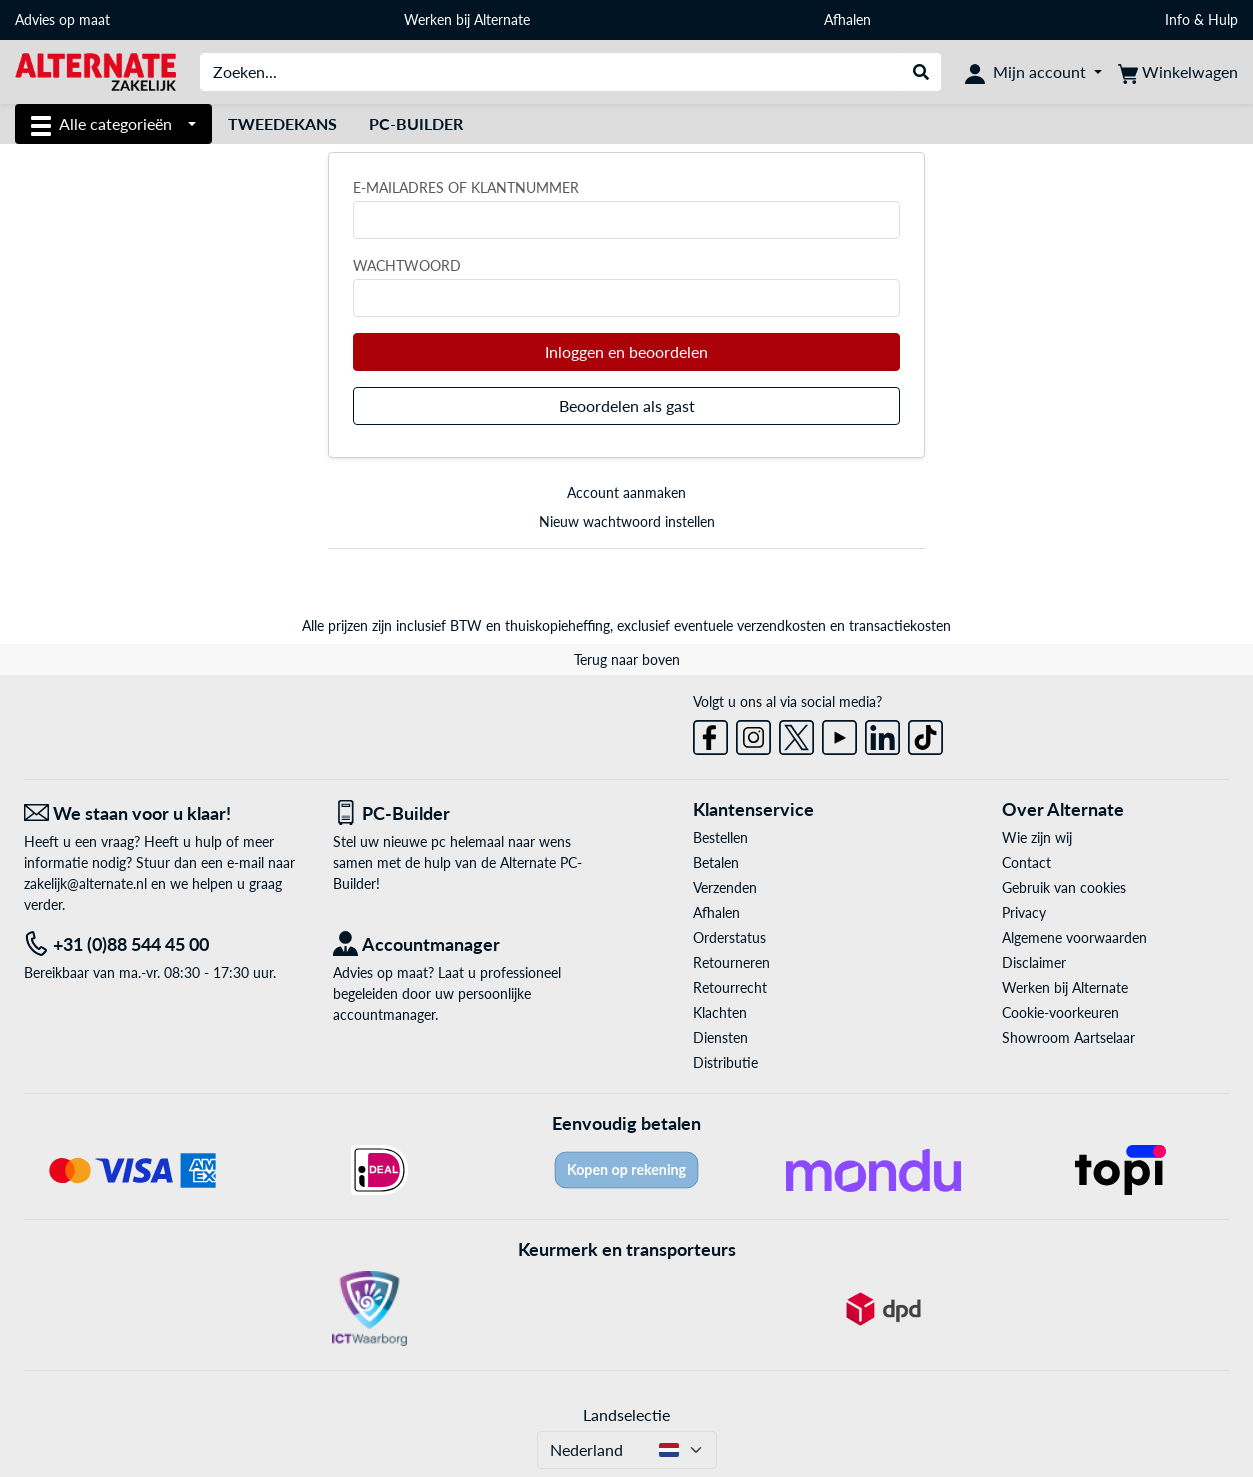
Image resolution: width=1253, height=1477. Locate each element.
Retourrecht (730, 987)
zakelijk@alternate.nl (85, 883)
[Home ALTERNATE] (95, 70)
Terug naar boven (627, 659)
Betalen (716, 862)
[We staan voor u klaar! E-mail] (163, 813)
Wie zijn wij (1037, 837)
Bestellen (720, 837)
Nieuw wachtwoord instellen (627, 521)
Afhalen (847, 19)
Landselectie (626, 1414)
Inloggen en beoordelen (626, 351)
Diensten (720, 1037)
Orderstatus (729, 937)
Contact (1026, 862)
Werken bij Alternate (467, 19)
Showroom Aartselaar (1068, 1037)
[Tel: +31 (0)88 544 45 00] (163, 944)
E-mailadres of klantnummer (466, 187)
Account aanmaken (626, 492)
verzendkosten (781, 625)
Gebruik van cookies (1064, 887)
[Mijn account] (1033, 72)
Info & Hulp (1201, 19)
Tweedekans (282, 123)
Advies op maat (62, 19)
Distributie (725, 1062)
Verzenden (725, 887)
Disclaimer (1034, 962)
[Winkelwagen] (1178, 72)
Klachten (720, 1012)
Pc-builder (416, 123)
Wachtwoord (407, 265)
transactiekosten (900, 625)
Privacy (1024, 912)
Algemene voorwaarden (1074, 937)
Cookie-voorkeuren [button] (1060, 1012)
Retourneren (731, 962)
